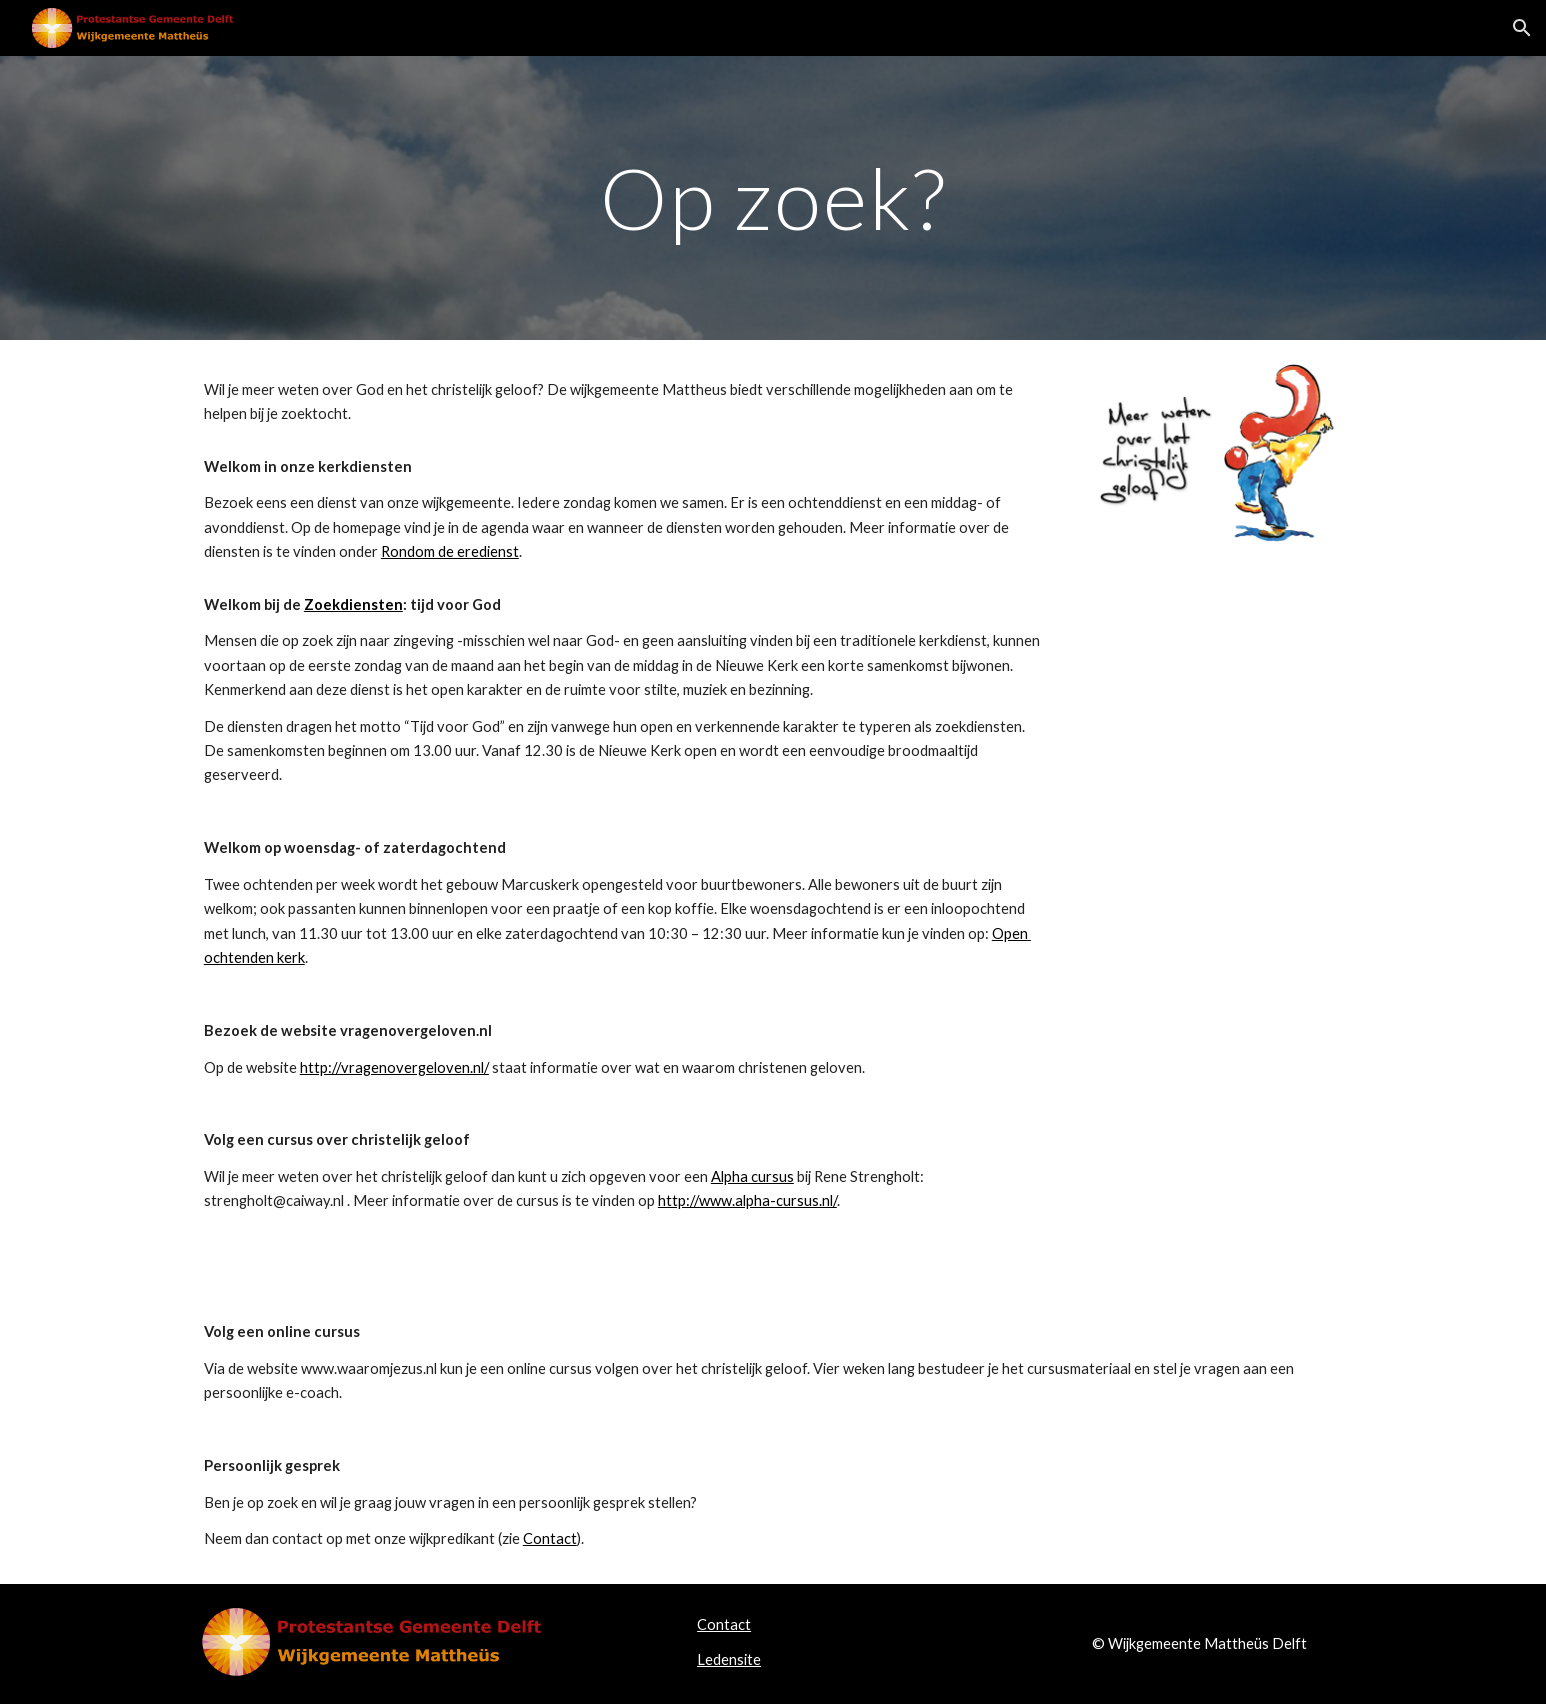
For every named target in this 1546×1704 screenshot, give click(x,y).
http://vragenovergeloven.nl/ (394, 1067)
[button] (1522, 28)
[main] (773, 197)
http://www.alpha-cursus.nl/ (747, 1200)
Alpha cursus (752, 1176)
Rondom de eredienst (450, 551)
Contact (550, 1538)
